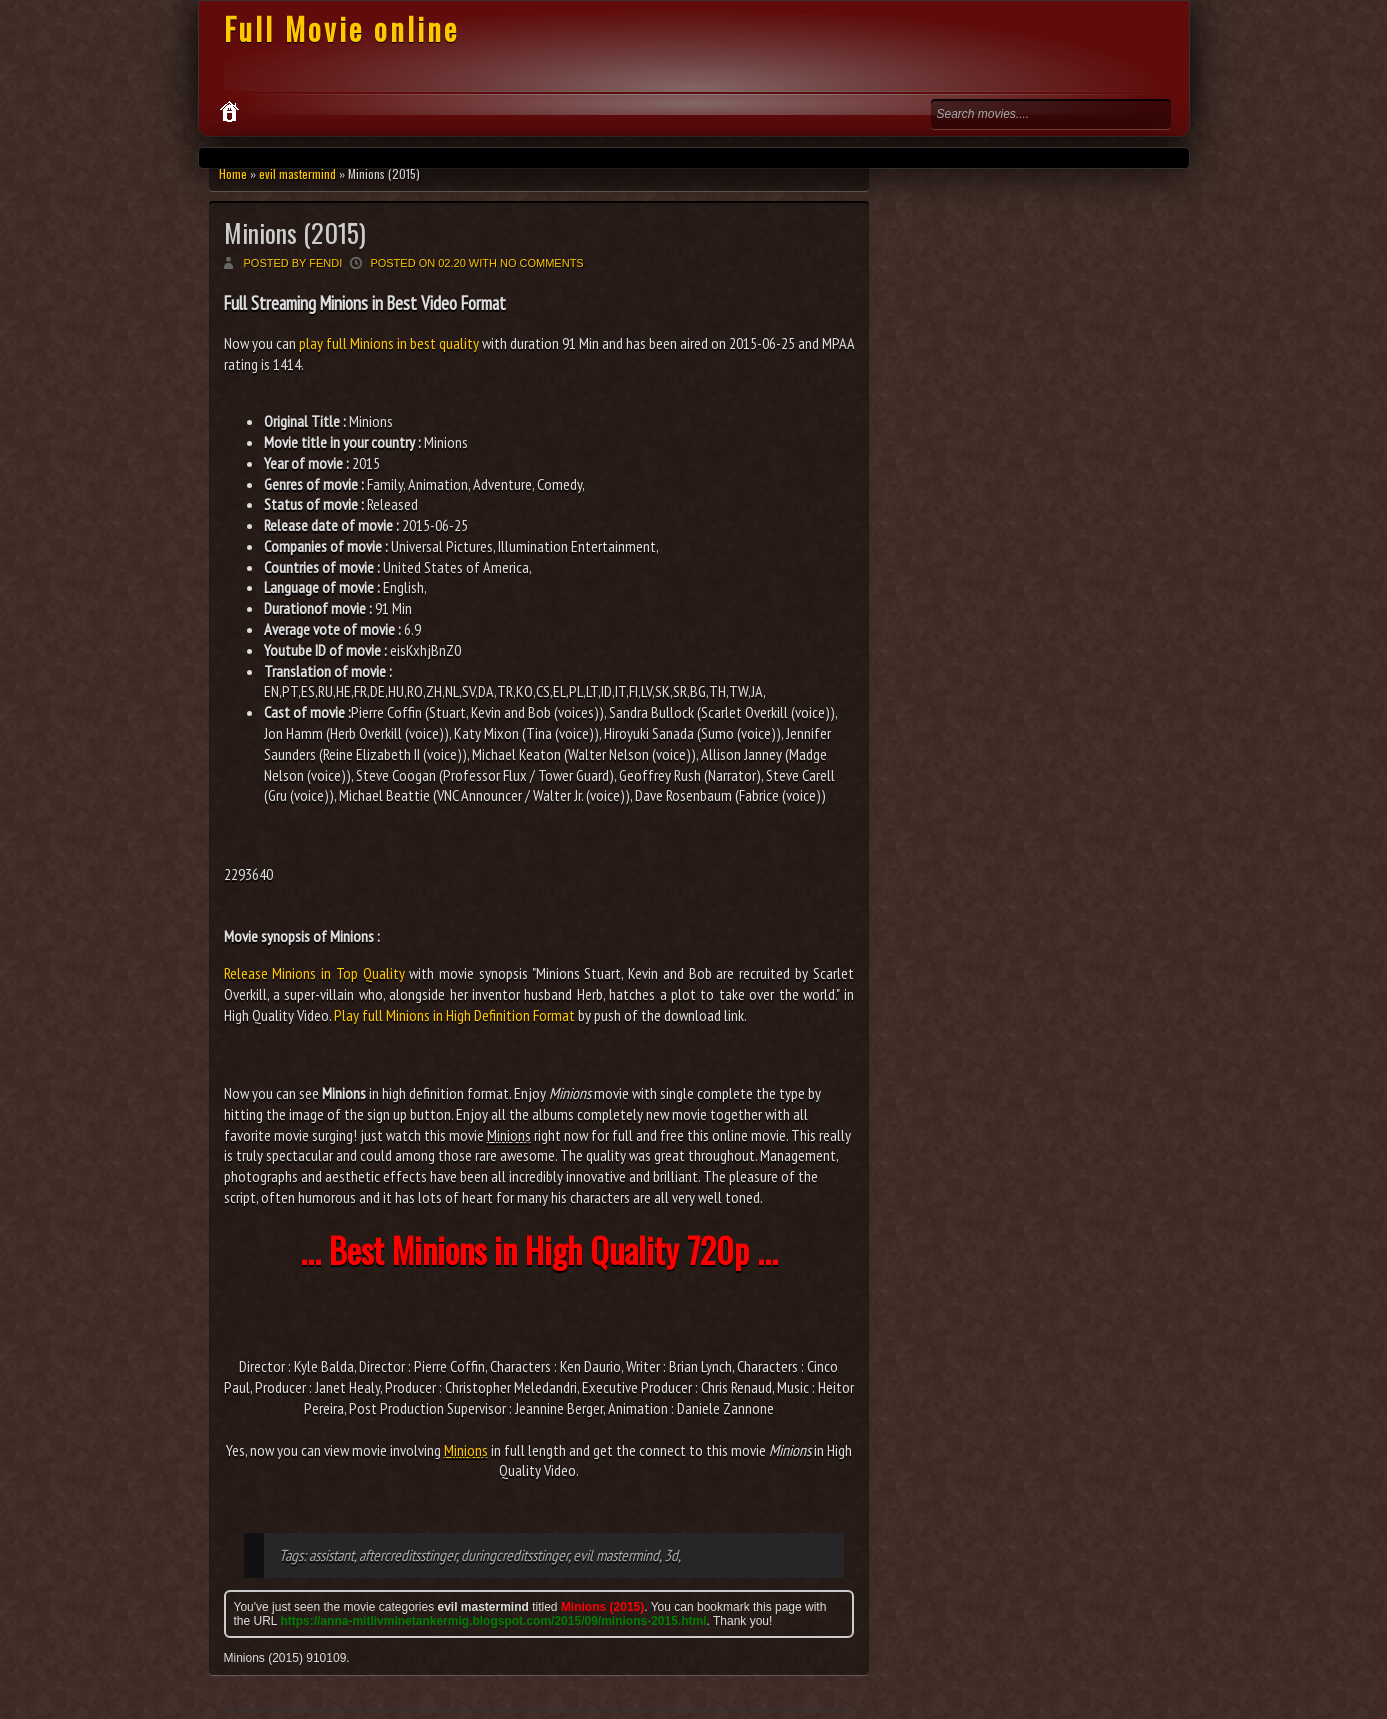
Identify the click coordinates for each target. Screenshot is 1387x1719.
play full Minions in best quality (389, 343)
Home (233, 173)
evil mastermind (297, 173)
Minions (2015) (295, 232)
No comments (542, 263)
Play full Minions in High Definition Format (454, 1015)
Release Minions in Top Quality (314, 973)
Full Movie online (341, 28)
